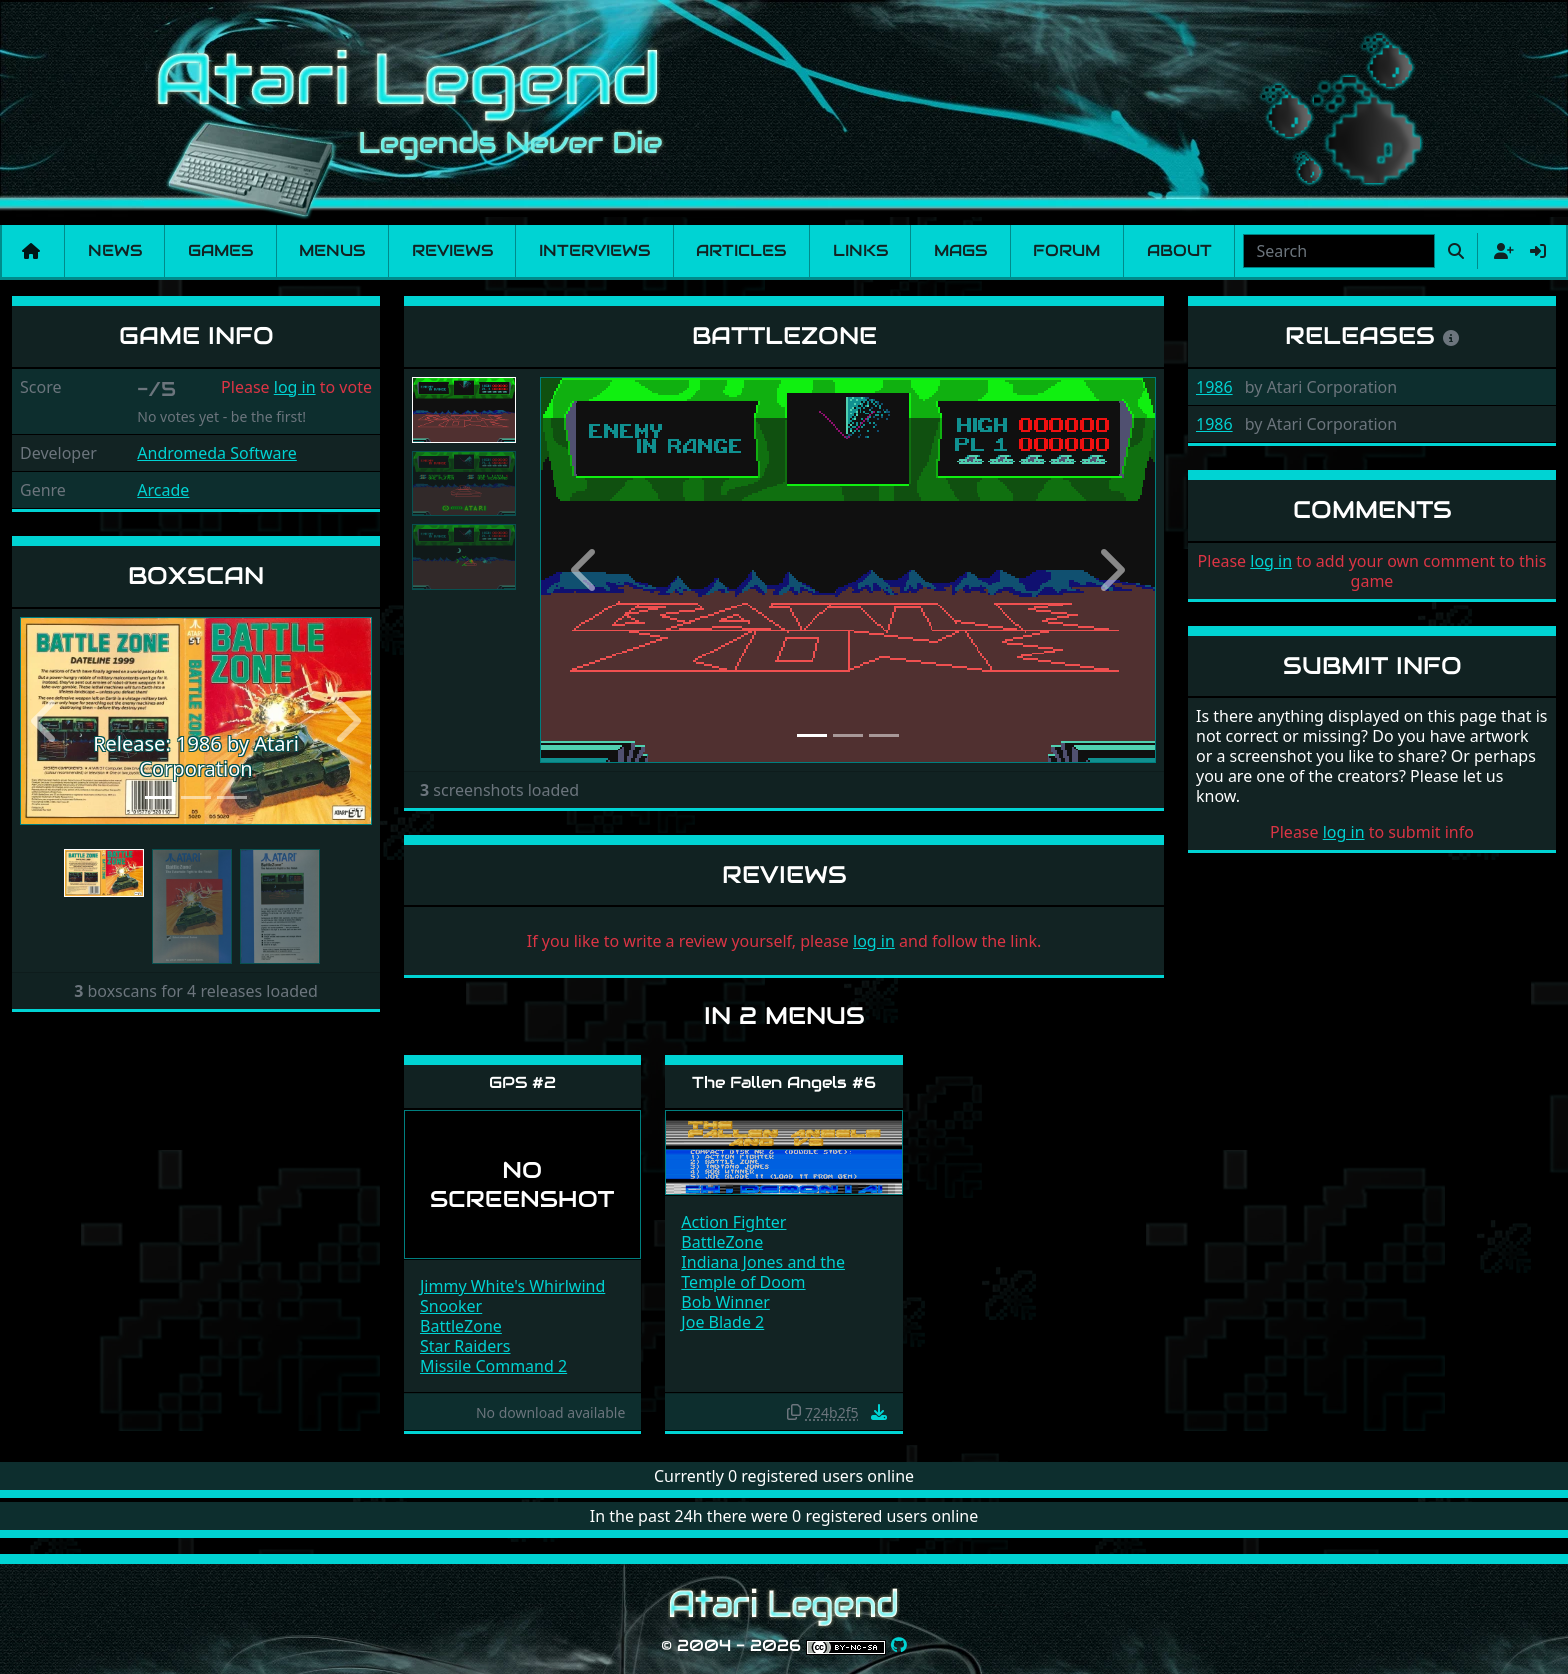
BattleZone (461, 1326)
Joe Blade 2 (722, 1322)
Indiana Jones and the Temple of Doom (763, 1272)
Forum (1066, 250)
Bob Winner (725, 1302)
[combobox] (1339, 251)
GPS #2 (522, 1082)
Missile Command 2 (493, 1366)
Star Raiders (465, 1346)
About (1179, 250)
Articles (741, 250)
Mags (960, 250)
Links (860, 250)
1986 (1214, 387)
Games (220, 250)
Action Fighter (733, 1222)
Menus (332, 250)
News (115, 250)
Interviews (594, 250)
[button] (46, 721)
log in (295, 387)
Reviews (452, 250)
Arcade (163, 490)
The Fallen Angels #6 (784, 1082)
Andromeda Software (217, 453)
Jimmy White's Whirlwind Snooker (512, 1296)
